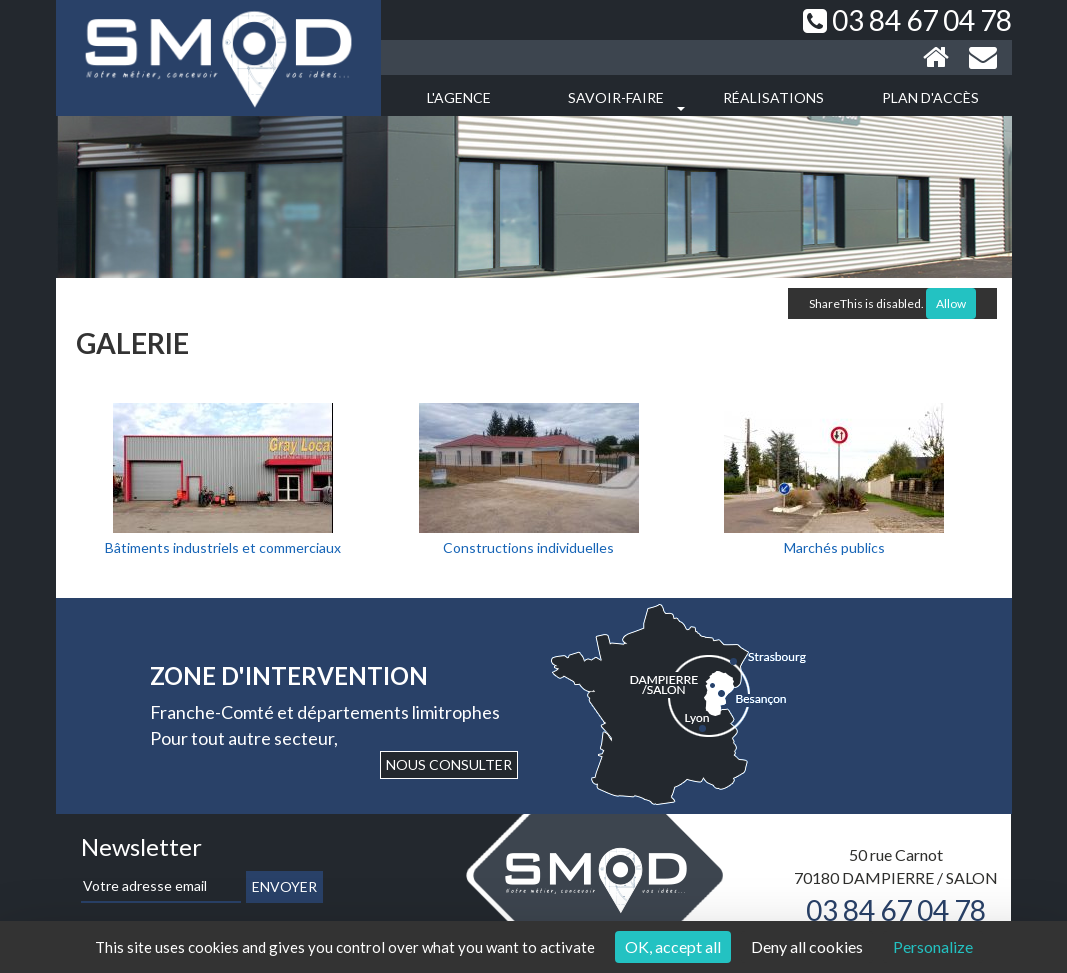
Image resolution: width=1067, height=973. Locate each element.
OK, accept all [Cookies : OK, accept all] (673, 946)
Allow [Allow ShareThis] (951, 303)
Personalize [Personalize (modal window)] (933, 946)
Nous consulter (449, 764)
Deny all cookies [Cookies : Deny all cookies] (807, 946)
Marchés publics (834, 547)
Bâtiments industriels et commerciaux (223, 547)
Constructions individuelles (528, 547)
